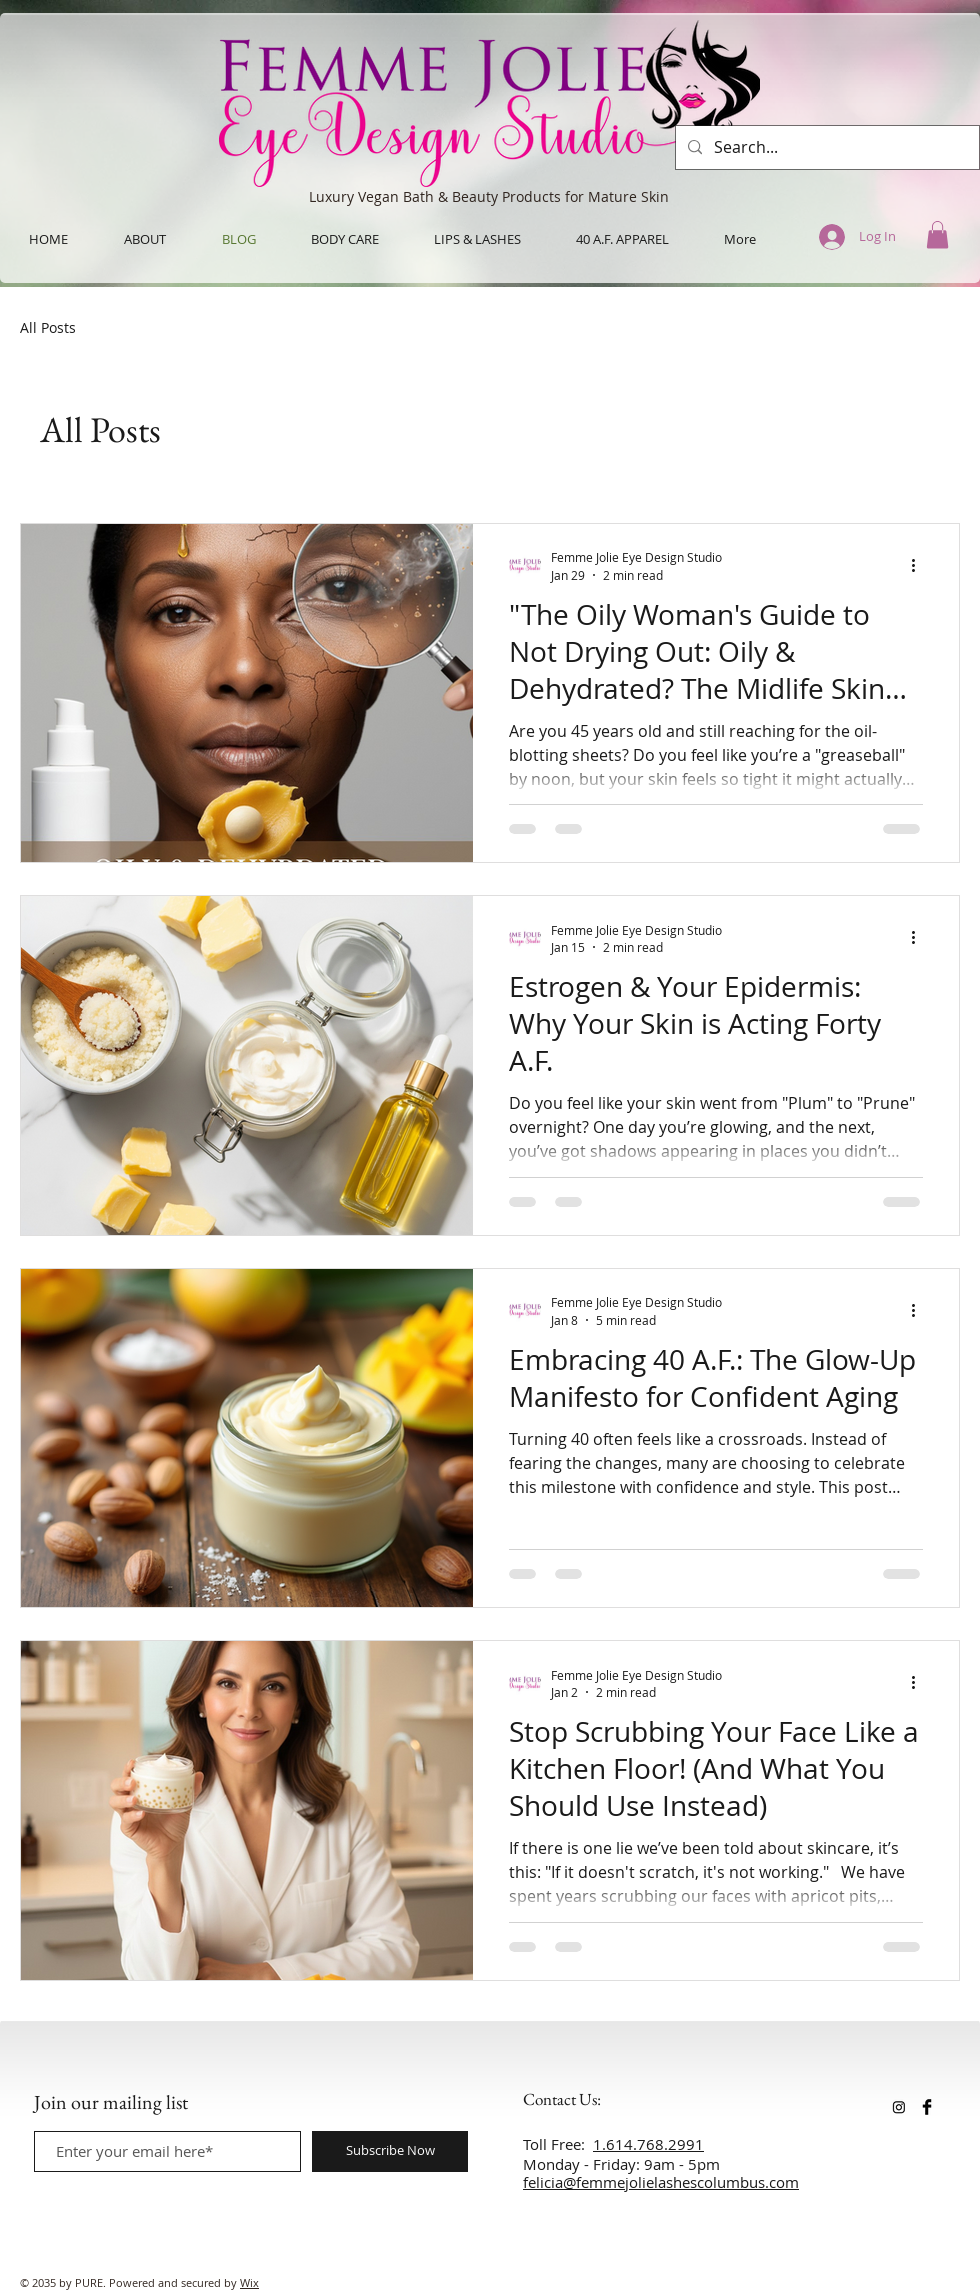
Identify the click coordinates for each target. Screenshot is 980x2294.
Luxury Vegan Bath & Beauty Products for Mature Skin (489, 196)
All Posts (48, 327)
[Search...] (825, 147)
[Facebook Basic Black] (927, 2107)
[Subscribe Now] (390, 2151)
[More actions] (920, 565)
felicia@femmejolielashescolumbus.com (661, 2182)
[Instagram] (899, 2107)
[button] (937, 234)
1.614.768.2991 (648, 2144)
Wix (249, 2282)
